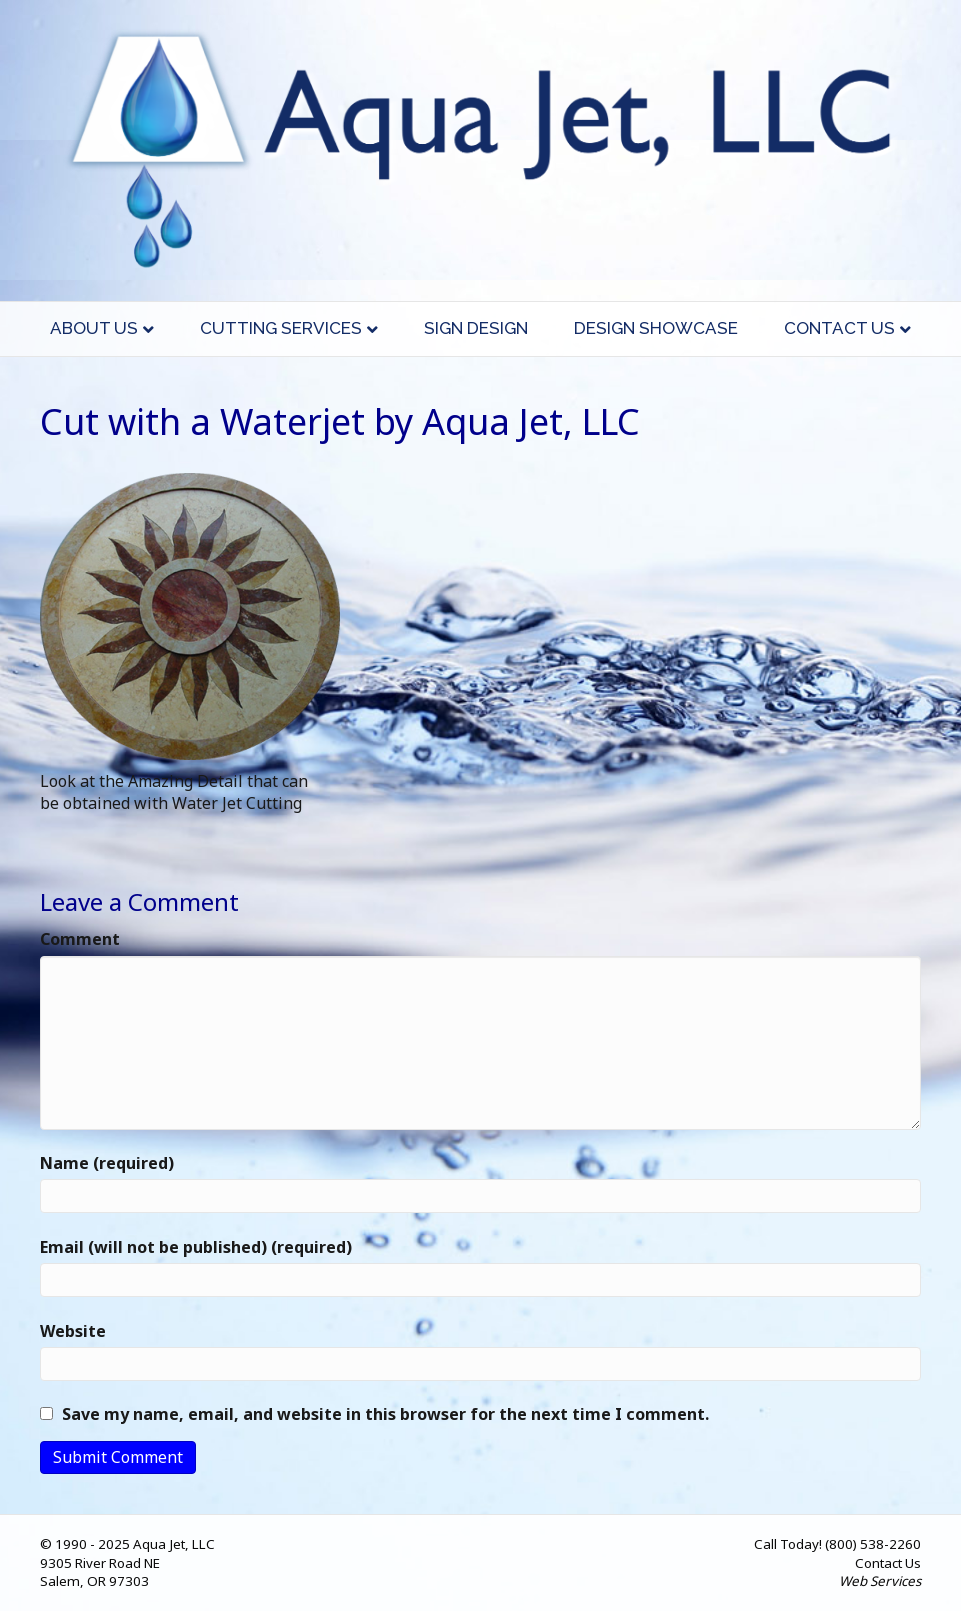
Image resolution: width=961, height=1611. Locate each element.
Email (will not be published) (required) (196, 1247)
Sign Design (476, 328)
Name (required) (107, 1163)
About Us (94, 328)
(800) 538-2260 (873, 1544)
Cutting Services (281, 328)
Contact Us (839, 328)
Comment (80, 939)
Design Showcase (656, 328)
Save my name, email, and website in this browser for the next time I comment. (385, 1414)
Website (73, 1331)
